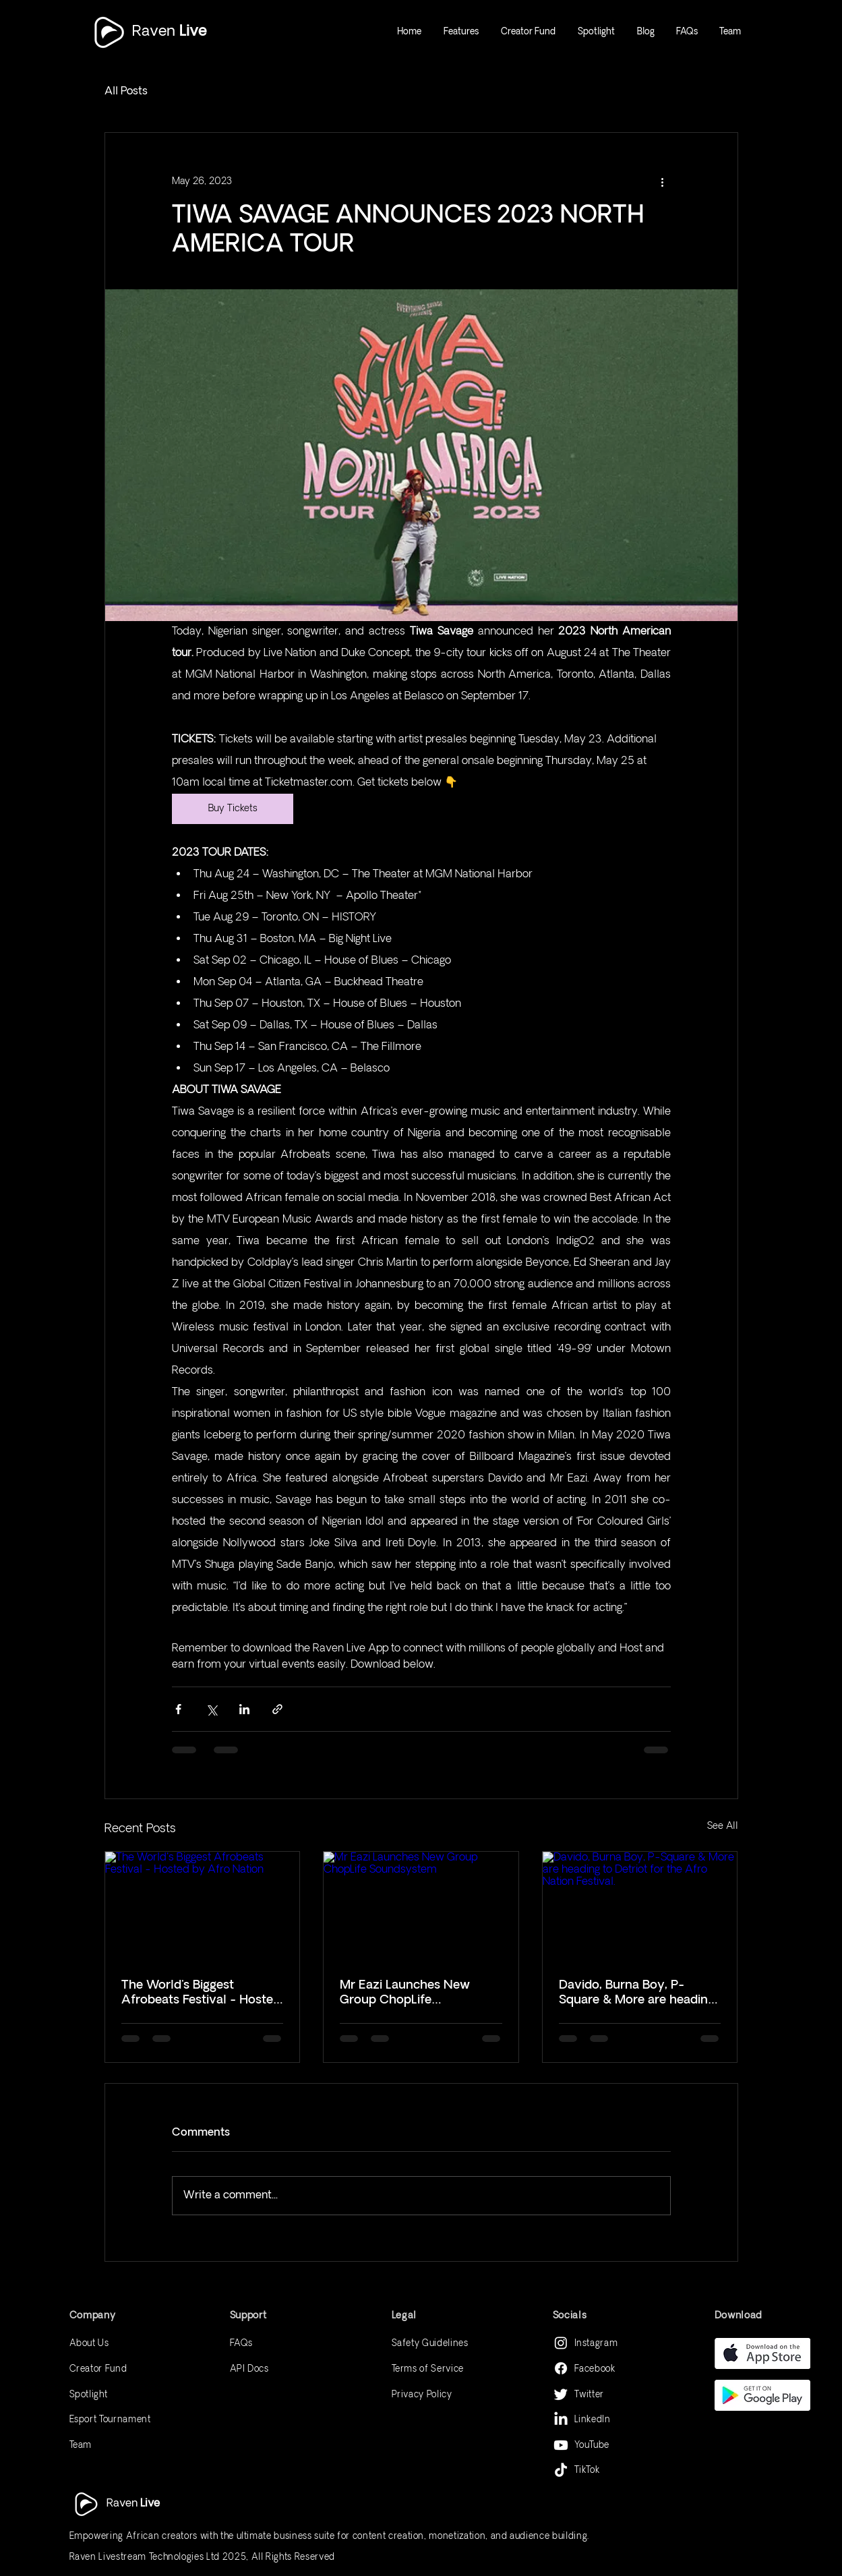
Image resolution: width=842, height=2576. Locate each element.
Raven (169, 31)
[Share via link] (277, 1709)
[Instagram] (561, 2343)
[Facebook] (561, 2368)
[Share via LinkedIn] (244, 1709)
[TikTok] (561, 2471)
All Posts (126, 91)
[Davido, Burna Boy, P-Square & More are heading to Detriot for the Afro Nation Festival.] (640, 1906)
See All (722, 1826)
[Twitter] (561, 2394)
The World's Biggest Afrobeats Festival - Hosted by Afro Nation (200, 1993)
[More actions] (663, 181)
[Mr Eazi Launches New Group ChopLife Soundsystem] (421, 1906)
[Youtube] (561, 2445)
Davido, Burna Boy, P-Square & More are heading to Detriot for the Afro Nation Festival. (637, 1993)
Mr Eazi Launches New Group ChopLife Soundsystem (405, 1993)
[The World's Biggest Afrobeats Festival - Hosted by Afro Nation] (202, 1906)
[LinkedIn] (561, 2419)
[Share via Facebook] (178, 1709)
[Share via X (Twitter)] (211, 1709)
